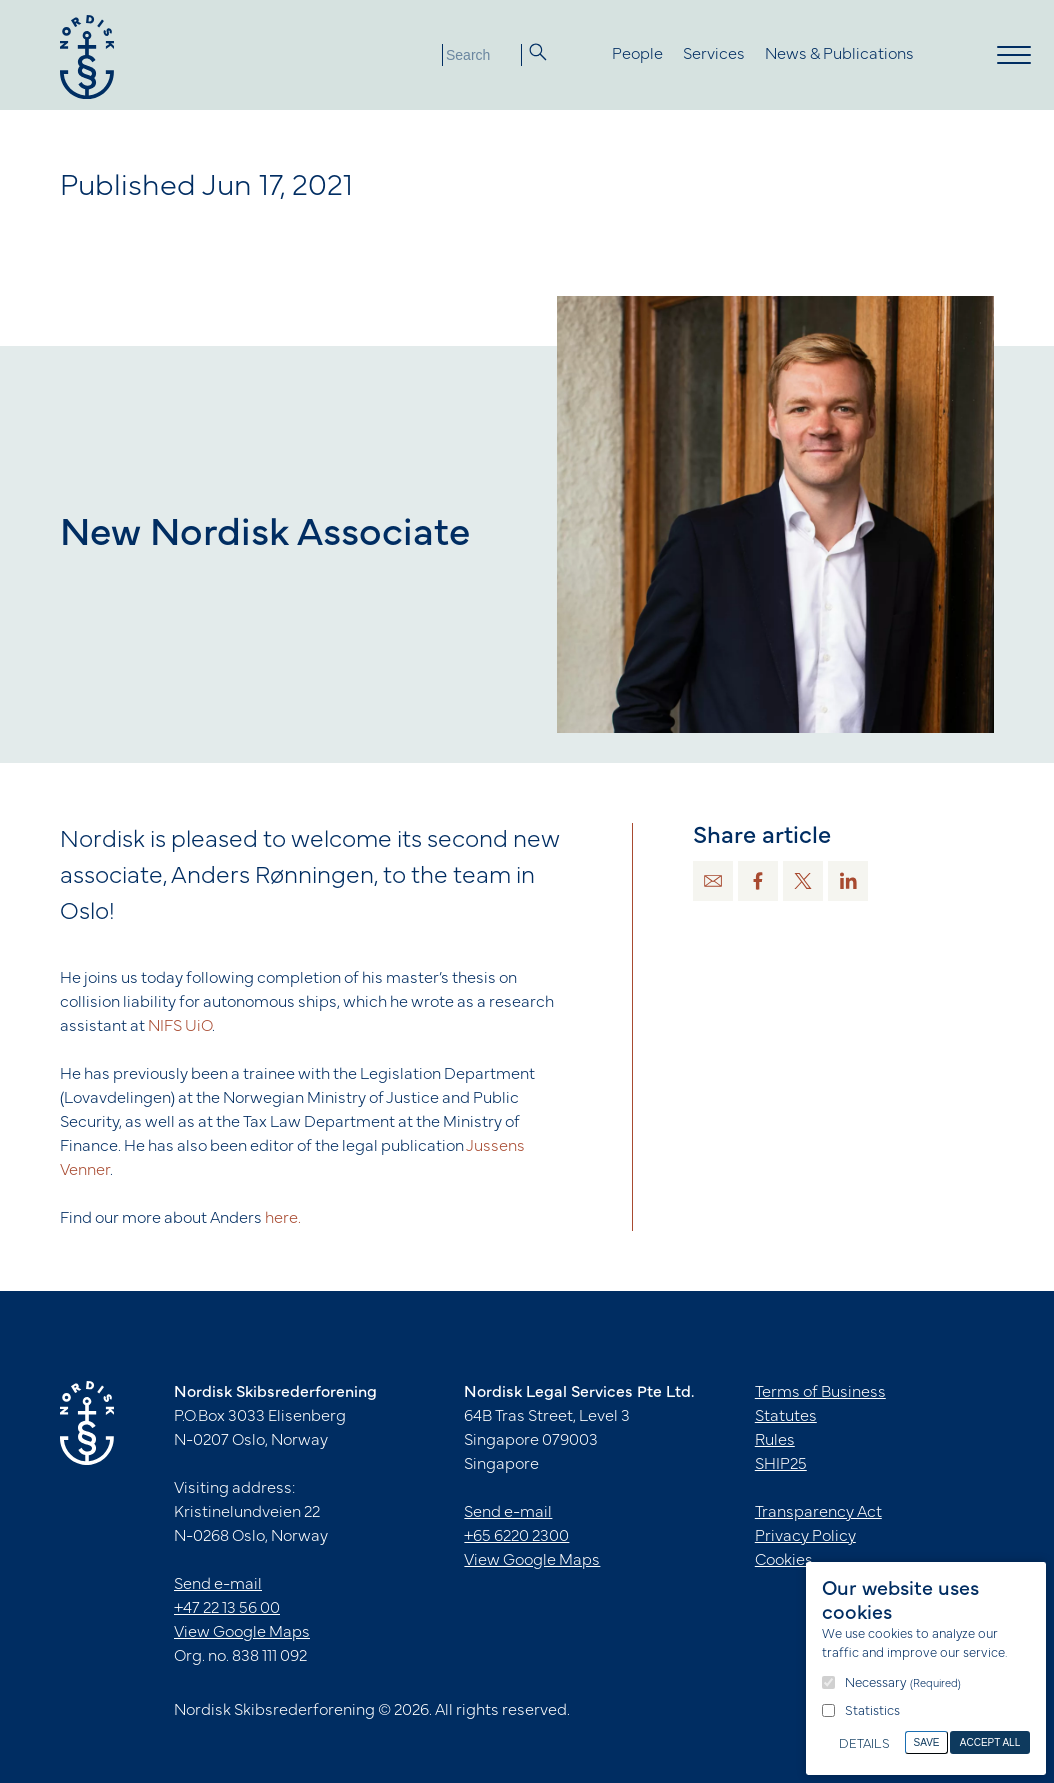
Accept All (990, 1742)
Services (714, 55)
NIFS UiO (180, 1027)
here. (283, 1219)
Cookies (784, 1561)
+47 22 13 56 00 (227, 1609)
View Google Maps (242, 1633)
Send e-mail (218, 1585)
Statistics (872, 1712)
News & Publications (839, 55)
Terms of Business (820, 1393)
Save (927, 1742)
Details (864, 1745)
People (637, 55)
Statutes (786, 1417)
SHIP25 (781, 1465)
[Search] (482, 55)
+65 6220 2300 (516, 1537)
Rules (775, 1441)
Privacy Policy (805, 1537)
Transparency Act (818, 1513)
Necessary (903, 1684)
